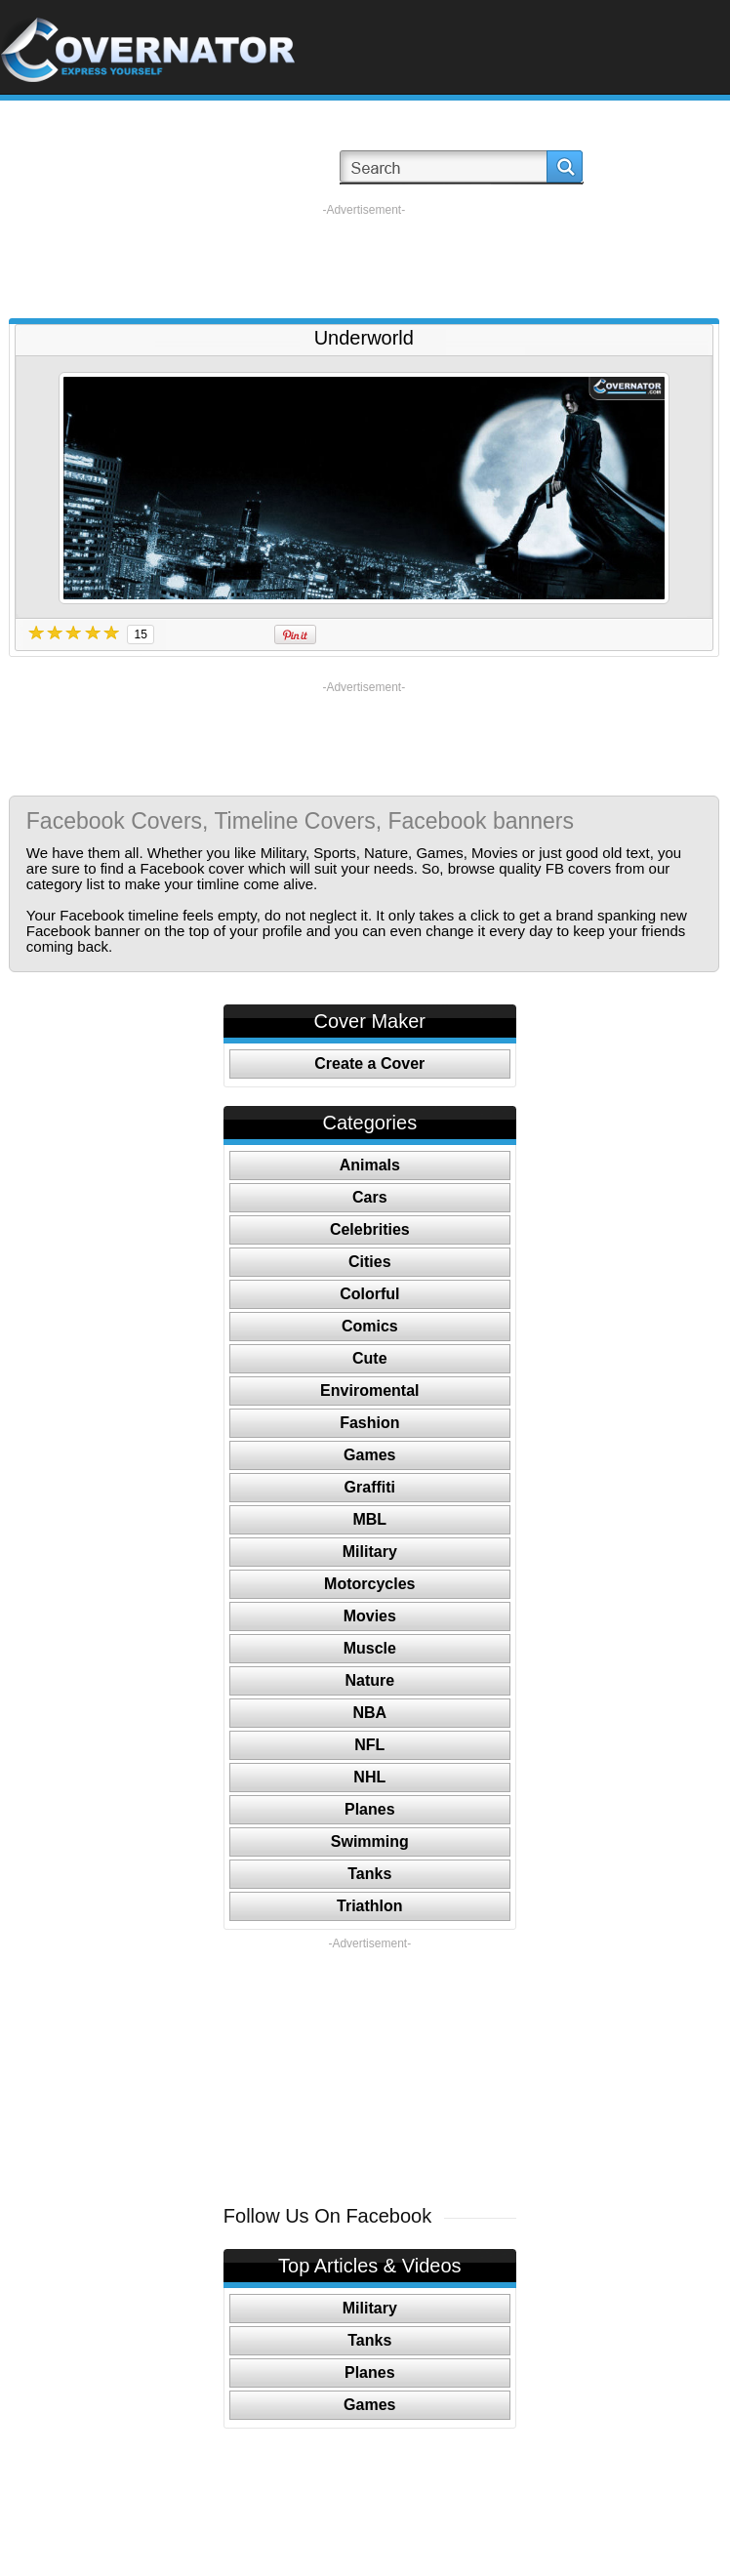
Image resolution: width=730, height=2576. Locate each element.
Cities (369, 1261)
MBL (369, 1519)
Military (370, 1551)
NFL (369, 1745)
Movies (370, 1616)
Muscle (370, 1648)
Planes (370, 1809)
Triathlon (370, 1906)
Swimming (370, 1841)
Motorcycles (369, 1583)
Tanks (369, 1873)
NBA (369, 1712)
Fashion (369, 1422)
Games (369, 1455)
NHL (369, 1777)
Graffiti (370, 1487)
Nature (369, 1680)
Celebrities (370, 1229)
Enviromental (369, 1390)
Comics (370, 1326)
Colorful (369, 1294)
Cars (369, 1197)
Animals (370, 1165)
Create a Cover (369, 1063)
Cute (369, 1358)
